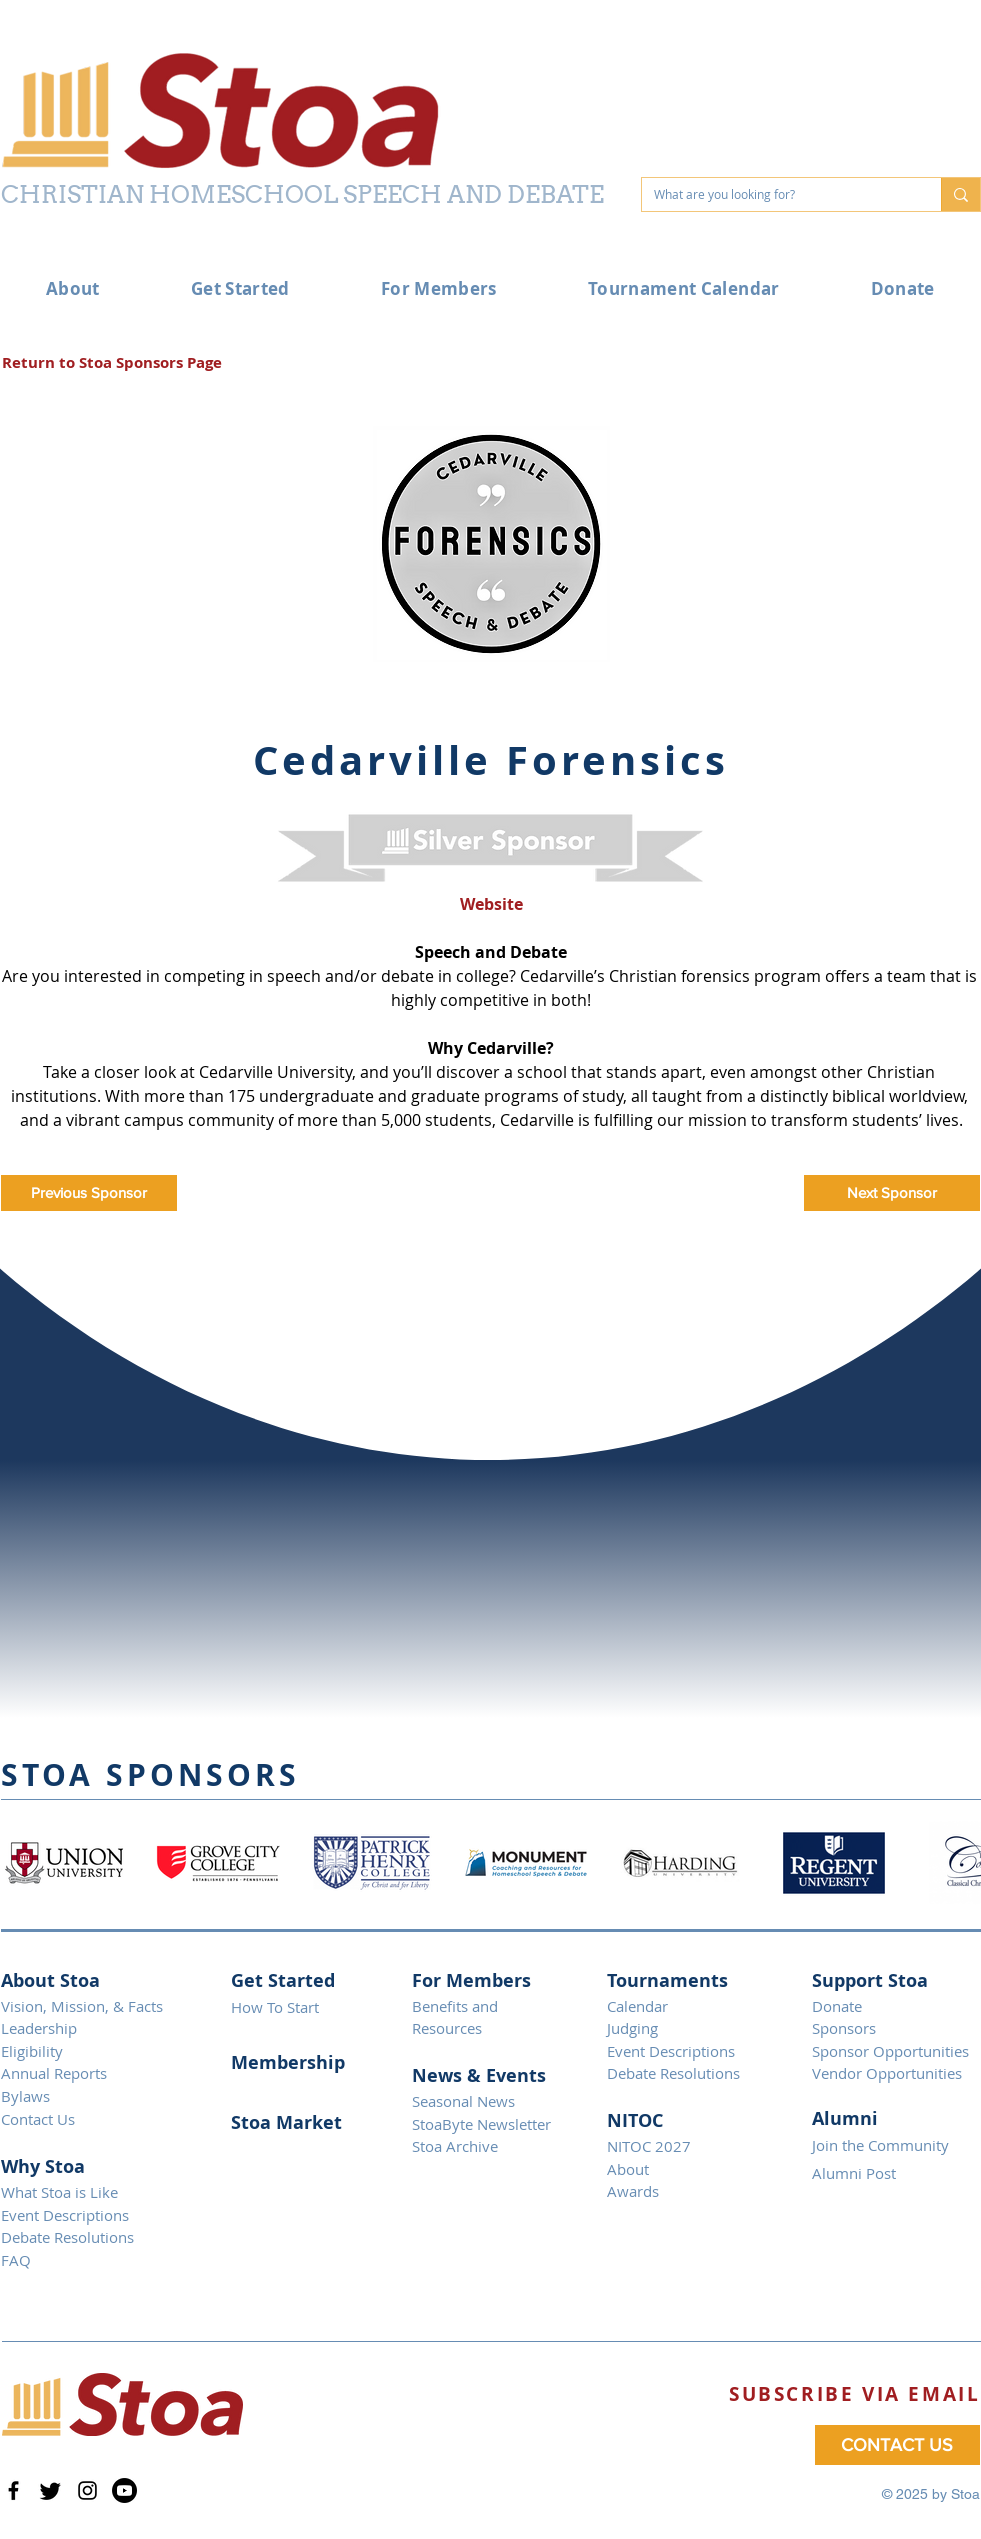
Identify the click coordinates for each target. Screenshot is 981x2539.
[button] (854, 2394)
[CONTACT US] (897, 2445)
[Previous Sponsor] (89, 1193)
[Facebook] (13, 2490)
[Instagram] (87, 2490)
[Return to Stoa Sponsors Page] (112, 362)
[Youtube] (124, 2490)
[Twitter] (50, 2490)
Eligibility (32, 2051)
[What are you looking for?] (776, 194)
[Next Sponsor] (892, 1193)
